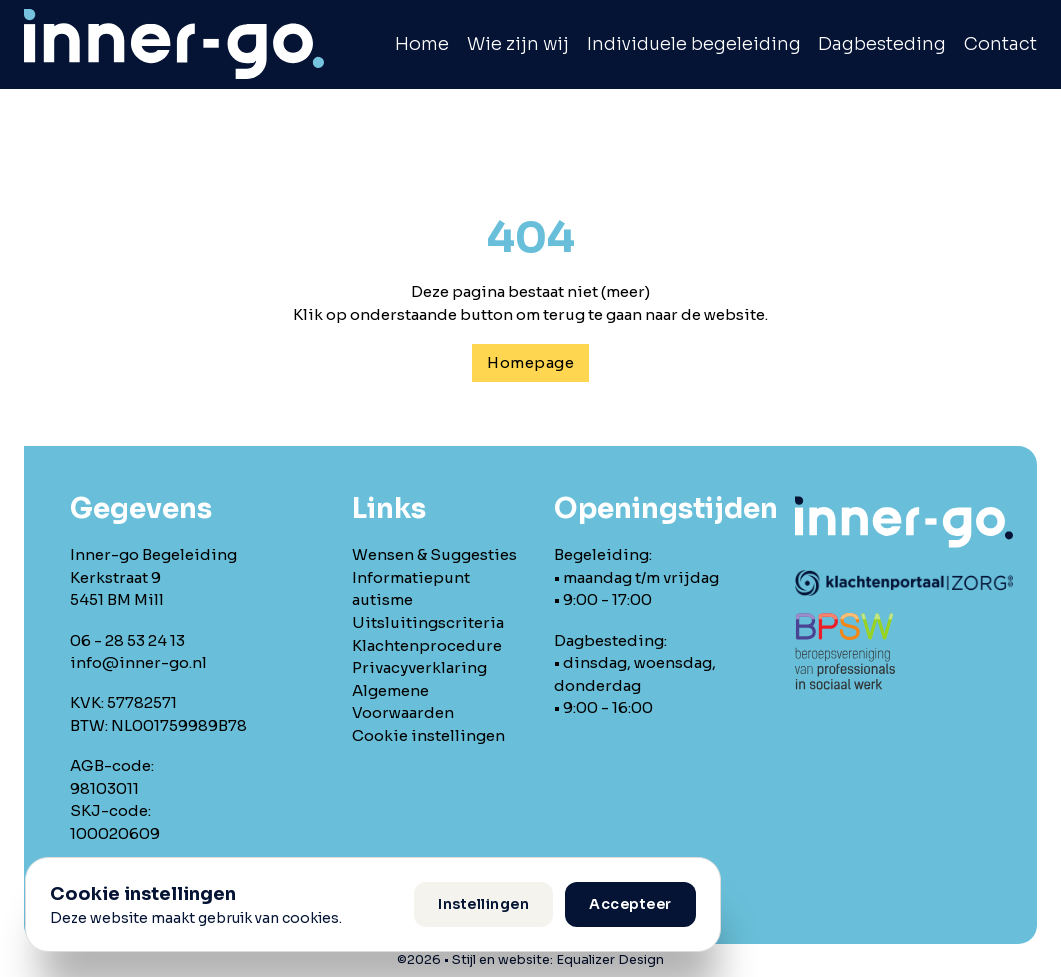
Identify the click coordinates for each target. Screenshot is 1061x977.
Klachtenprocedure (427, 645)
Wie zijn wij (518, 44)
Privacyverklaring (419, 667)
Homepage (530, 362)
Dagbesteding (882, 44)
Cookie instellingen (428, 735)
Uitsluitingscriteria (428, 622)
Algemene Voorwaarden (403, 702)
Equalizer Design (610, 960)
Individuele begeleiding (694, 44)
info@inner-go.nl (138, 662)
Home (422, 44)
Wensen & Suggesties (434, 554)
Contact (1000, 44)
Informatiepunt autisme (411, 589)
